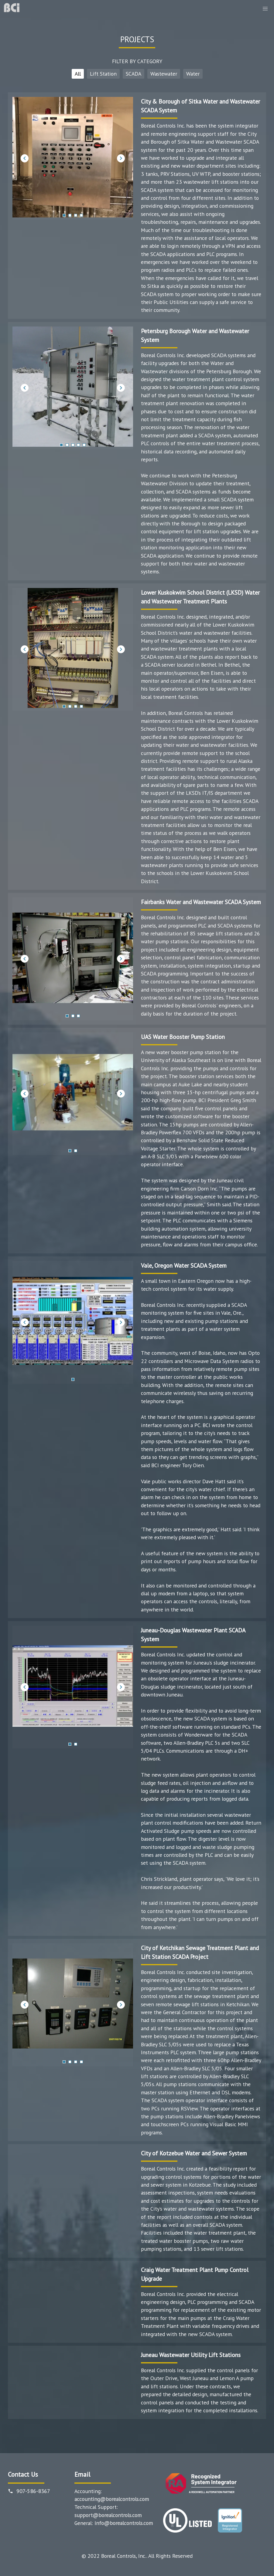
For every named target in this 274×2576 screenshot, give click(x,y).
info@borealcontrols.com (123, 2523)
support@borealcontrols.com (108, 2515)
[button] (265, 8)
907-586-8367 (33, 2491)
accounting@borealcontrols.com (111, 2499)
